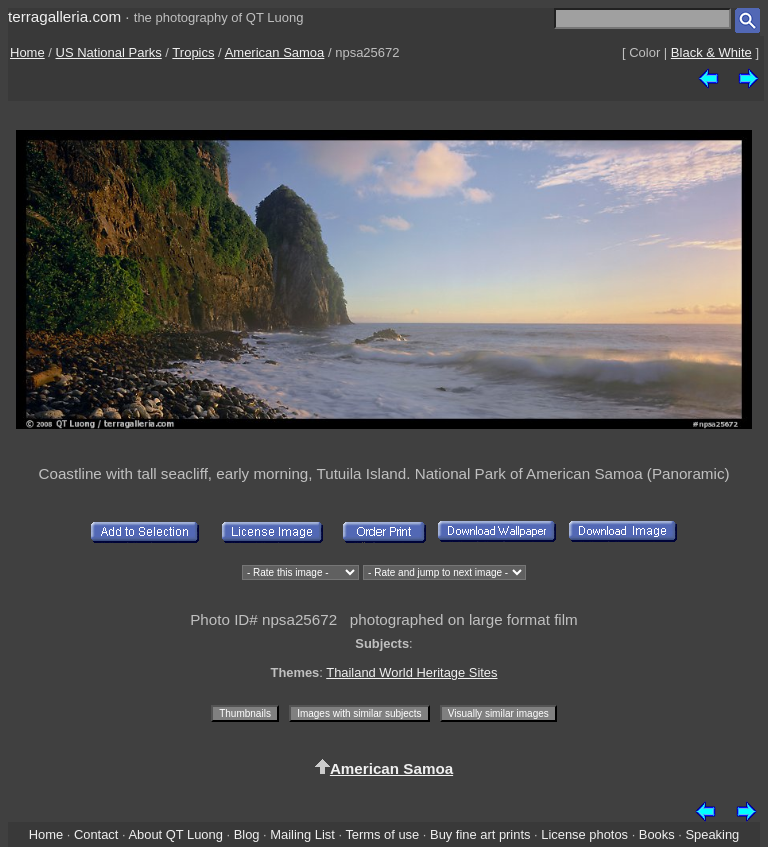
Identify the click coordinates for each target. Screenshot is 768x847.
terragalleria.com (64, 16)
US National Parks (109, 52)
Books (657, 834)
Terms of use (382, 834)
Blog (247, 834)
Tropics (193, 52)
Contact (96, 834)
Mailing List (302, 834)
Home (27, 52)
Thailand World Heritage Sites (411, 672)
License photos (584, 834)
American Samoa (275, 52)
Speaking (712, 834)
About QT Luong (175, 834)
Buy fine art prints (480, 834)
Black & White (711, 52)
